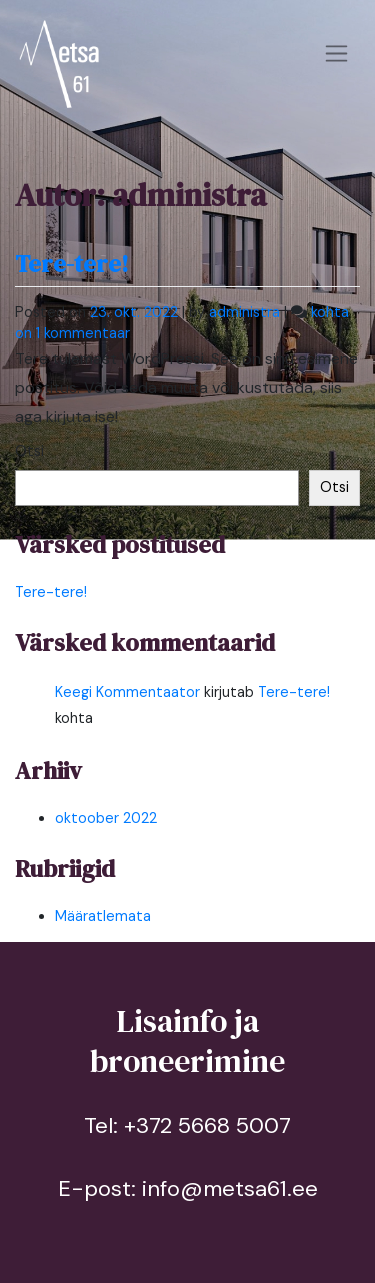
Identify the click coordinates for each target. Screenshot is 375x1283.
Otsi (29, 451)
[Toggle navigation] (336, 54)
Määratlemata (103, 916)
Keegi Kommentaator (127, 692)
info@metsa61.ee (230, 1188)
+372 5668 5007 (207, 1125)
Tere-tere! (72, 263)
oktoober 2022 (106, 818)
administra (244, 312)
